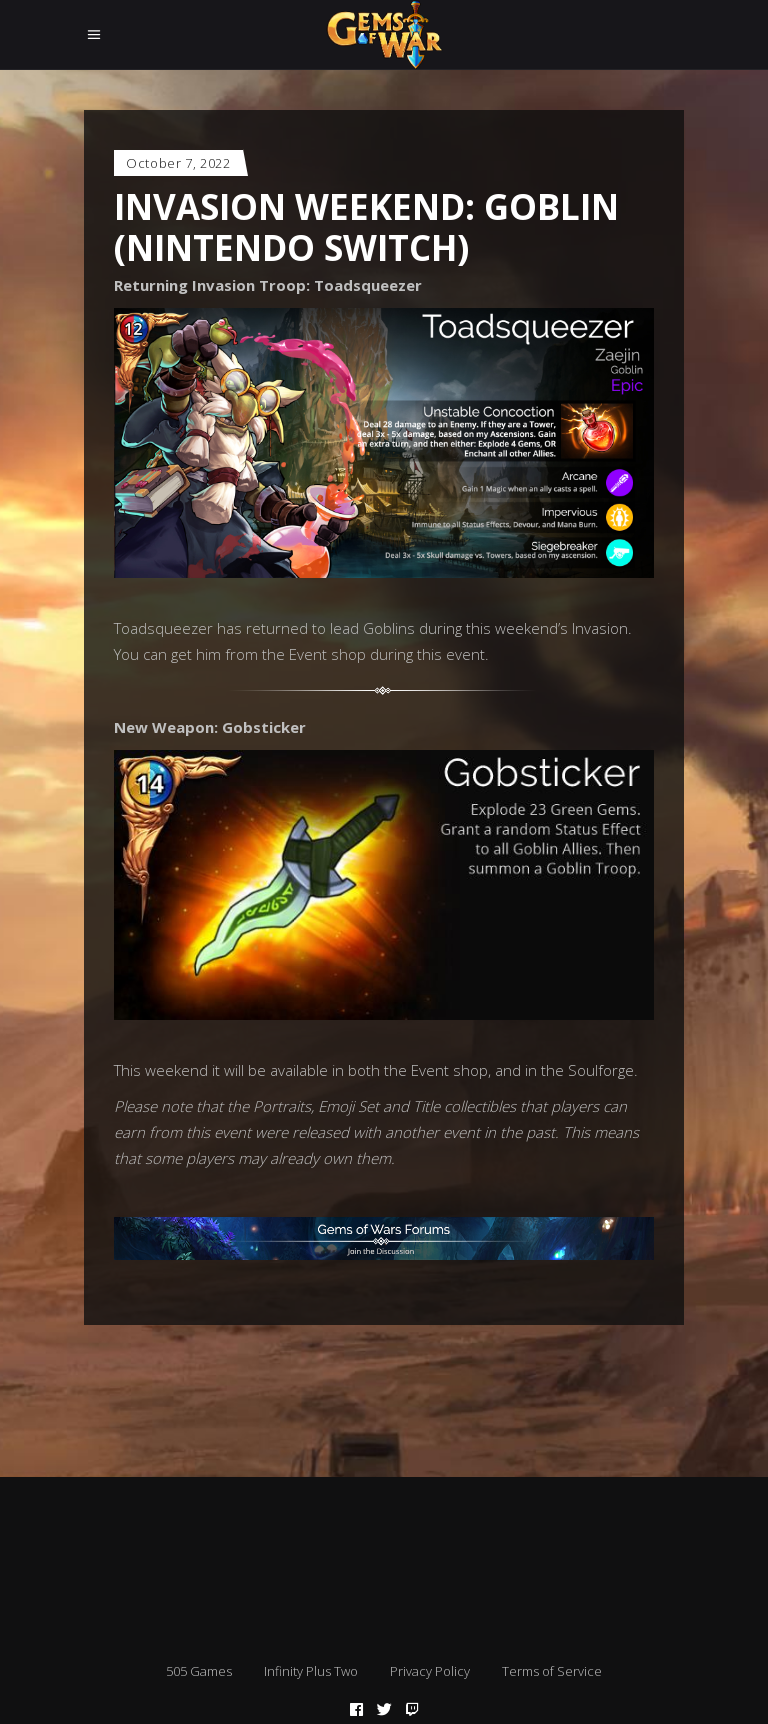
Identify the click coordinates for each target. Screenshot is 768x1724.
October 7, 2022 (178, 163)
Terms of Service (552, 1671)
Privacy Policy (430, 1671)
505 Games (199, 1671)
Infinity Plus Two (311, 1671)
